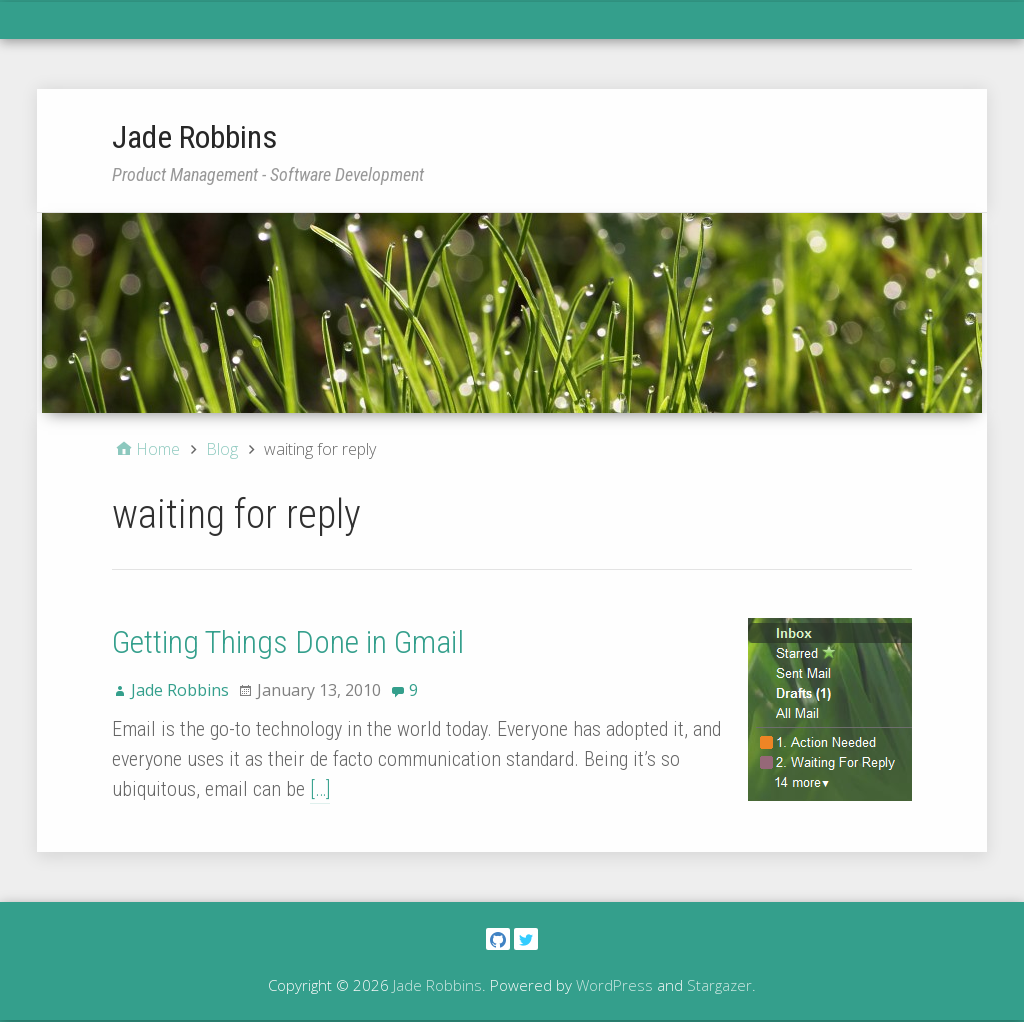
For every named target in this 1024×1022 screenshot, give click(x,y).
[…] (320, 789)
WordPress (614, 985)
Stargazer (719, 985)
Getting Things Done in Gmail (288, 642)
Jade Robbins (194, 137)
